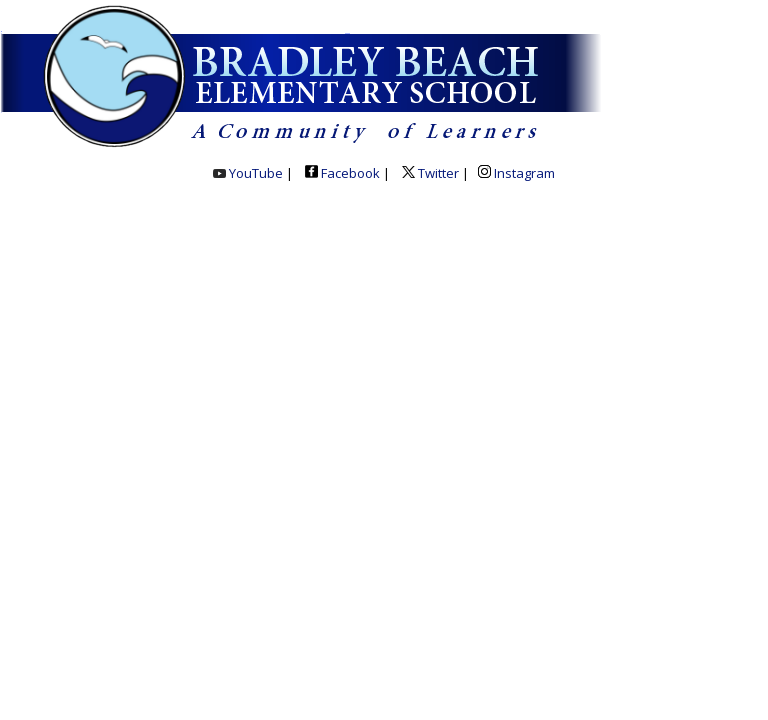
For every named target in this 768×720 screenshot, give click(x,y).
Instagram (516, 173)
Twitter (429, 173)
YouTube (248, 173)
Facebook (342, 173)
